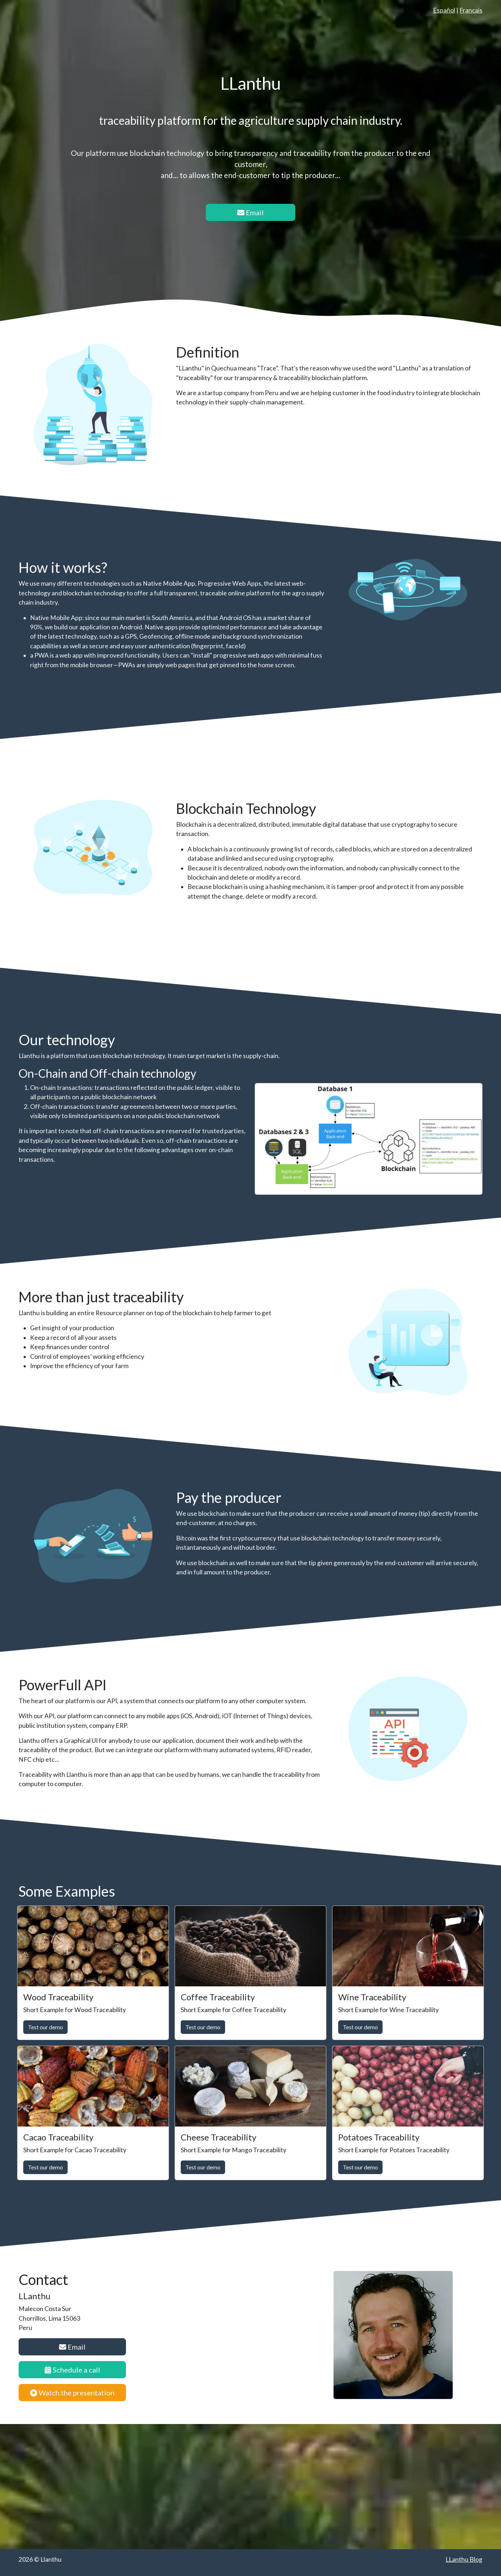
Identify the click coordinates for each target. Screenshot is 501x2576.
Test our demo (45, 2027)
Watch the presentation (72, 2392)
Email (250, 212)
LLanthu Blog (464, 2559)
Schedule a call (72, 2369)
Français (470, 10)
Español (444, 10)
